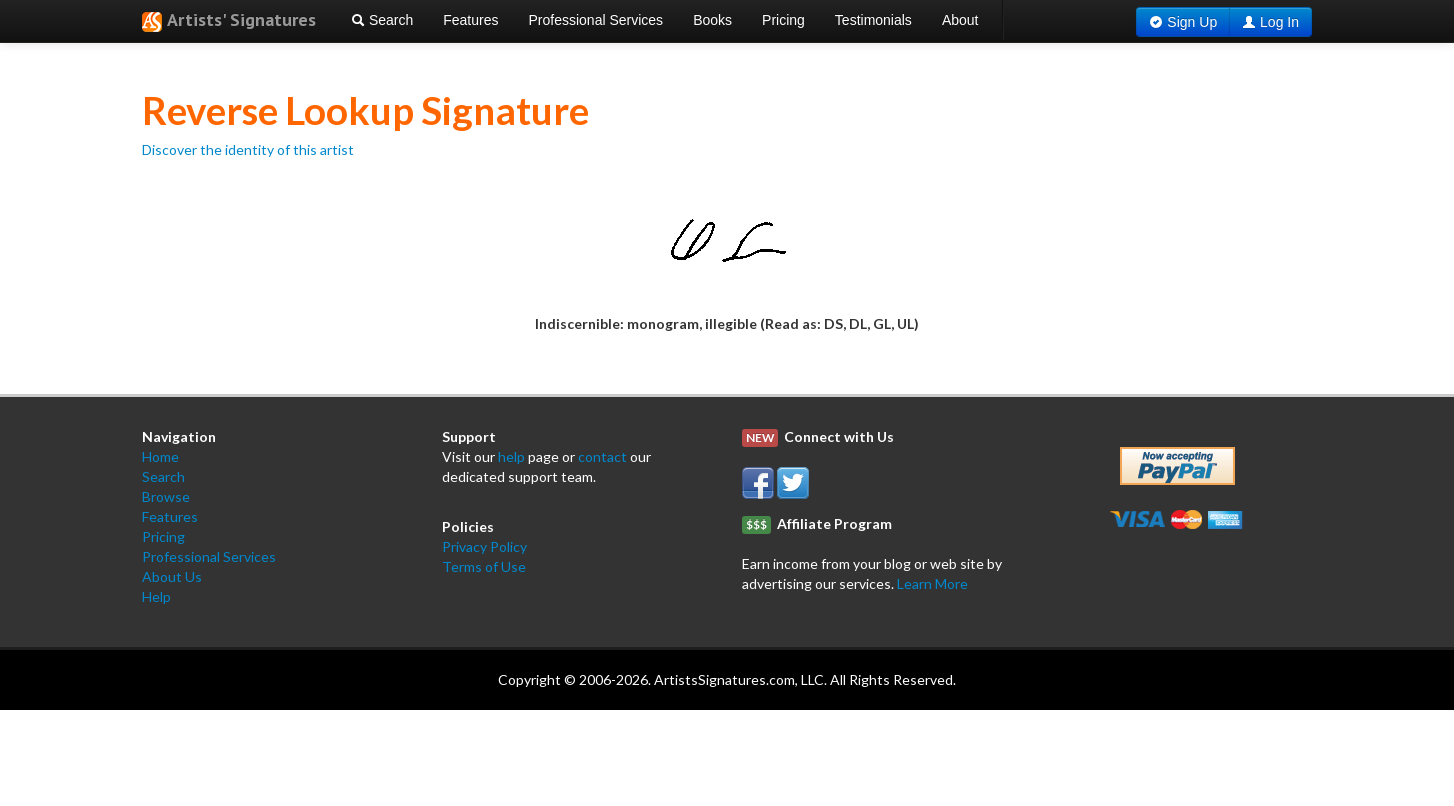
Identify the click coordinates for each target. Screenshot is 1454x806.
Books (712, 20)
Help (156, 596)
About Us (172, 576)
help (511, 456)
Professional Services (596, 20)
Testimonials (873, 20)
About (960, 20)
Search (382, 20)
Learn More (932, 583)
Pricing (783, 20)
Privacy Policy (484, 546)
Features (470, 20)
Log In (1279, 22)
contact (602, 456)
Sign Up (1192, 22)
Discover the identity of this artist (248, 149)
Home (160, 456)
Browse (166, 496)
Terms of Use (484, 566)
